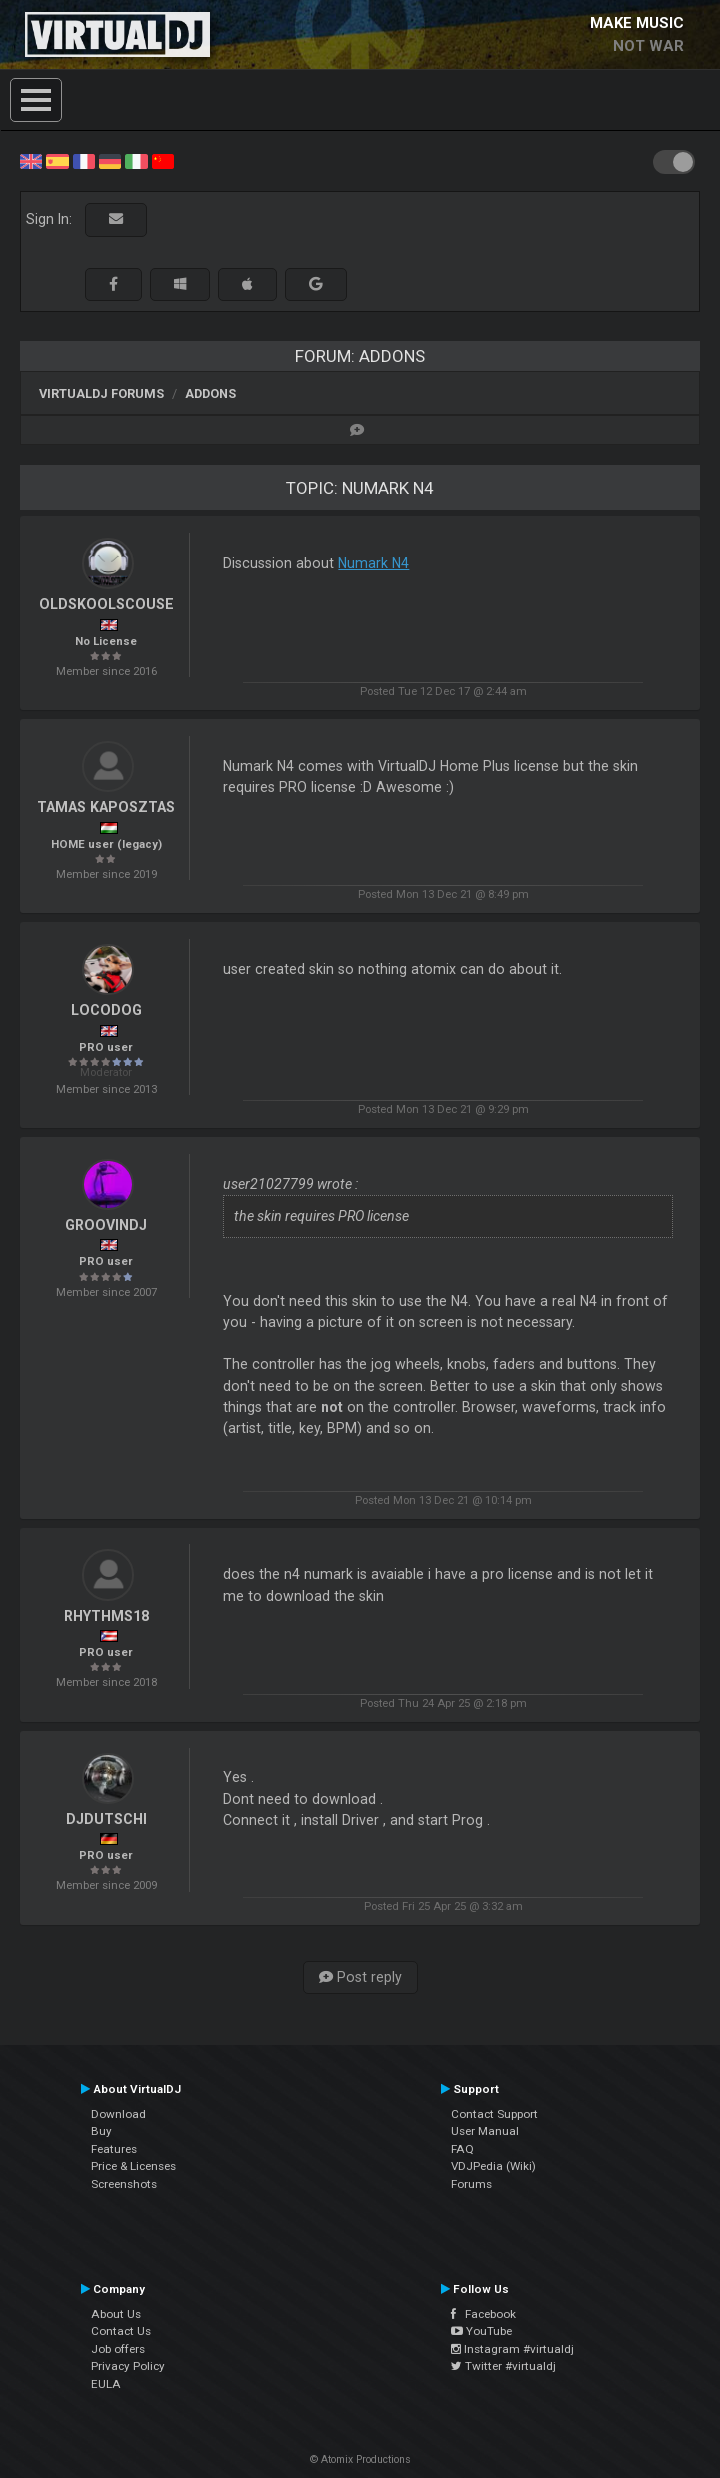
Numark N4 (373, 563)
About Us (116, 2314)
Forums (471, 2184)
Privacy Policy (128, 2366)
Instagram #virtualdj (512, 2349)
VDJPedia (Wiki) (493, 2166)
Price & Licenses (133, 2166)
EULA (106, 2384)
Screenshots (124, 2184)
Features (114, 2149)
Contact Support (494, 2114)
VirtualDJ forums (101, 393)
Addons (210, 393)
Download (118, 2114)
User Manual (485, 2131)
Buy (101, 2131)
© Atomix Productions (360, 2459)
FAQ (462, 2149)
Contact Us (121, 2331)
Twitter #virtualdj (503, 2366)
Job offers (118, 2349)
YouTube (481, 2331)
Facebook (483, 2314)
